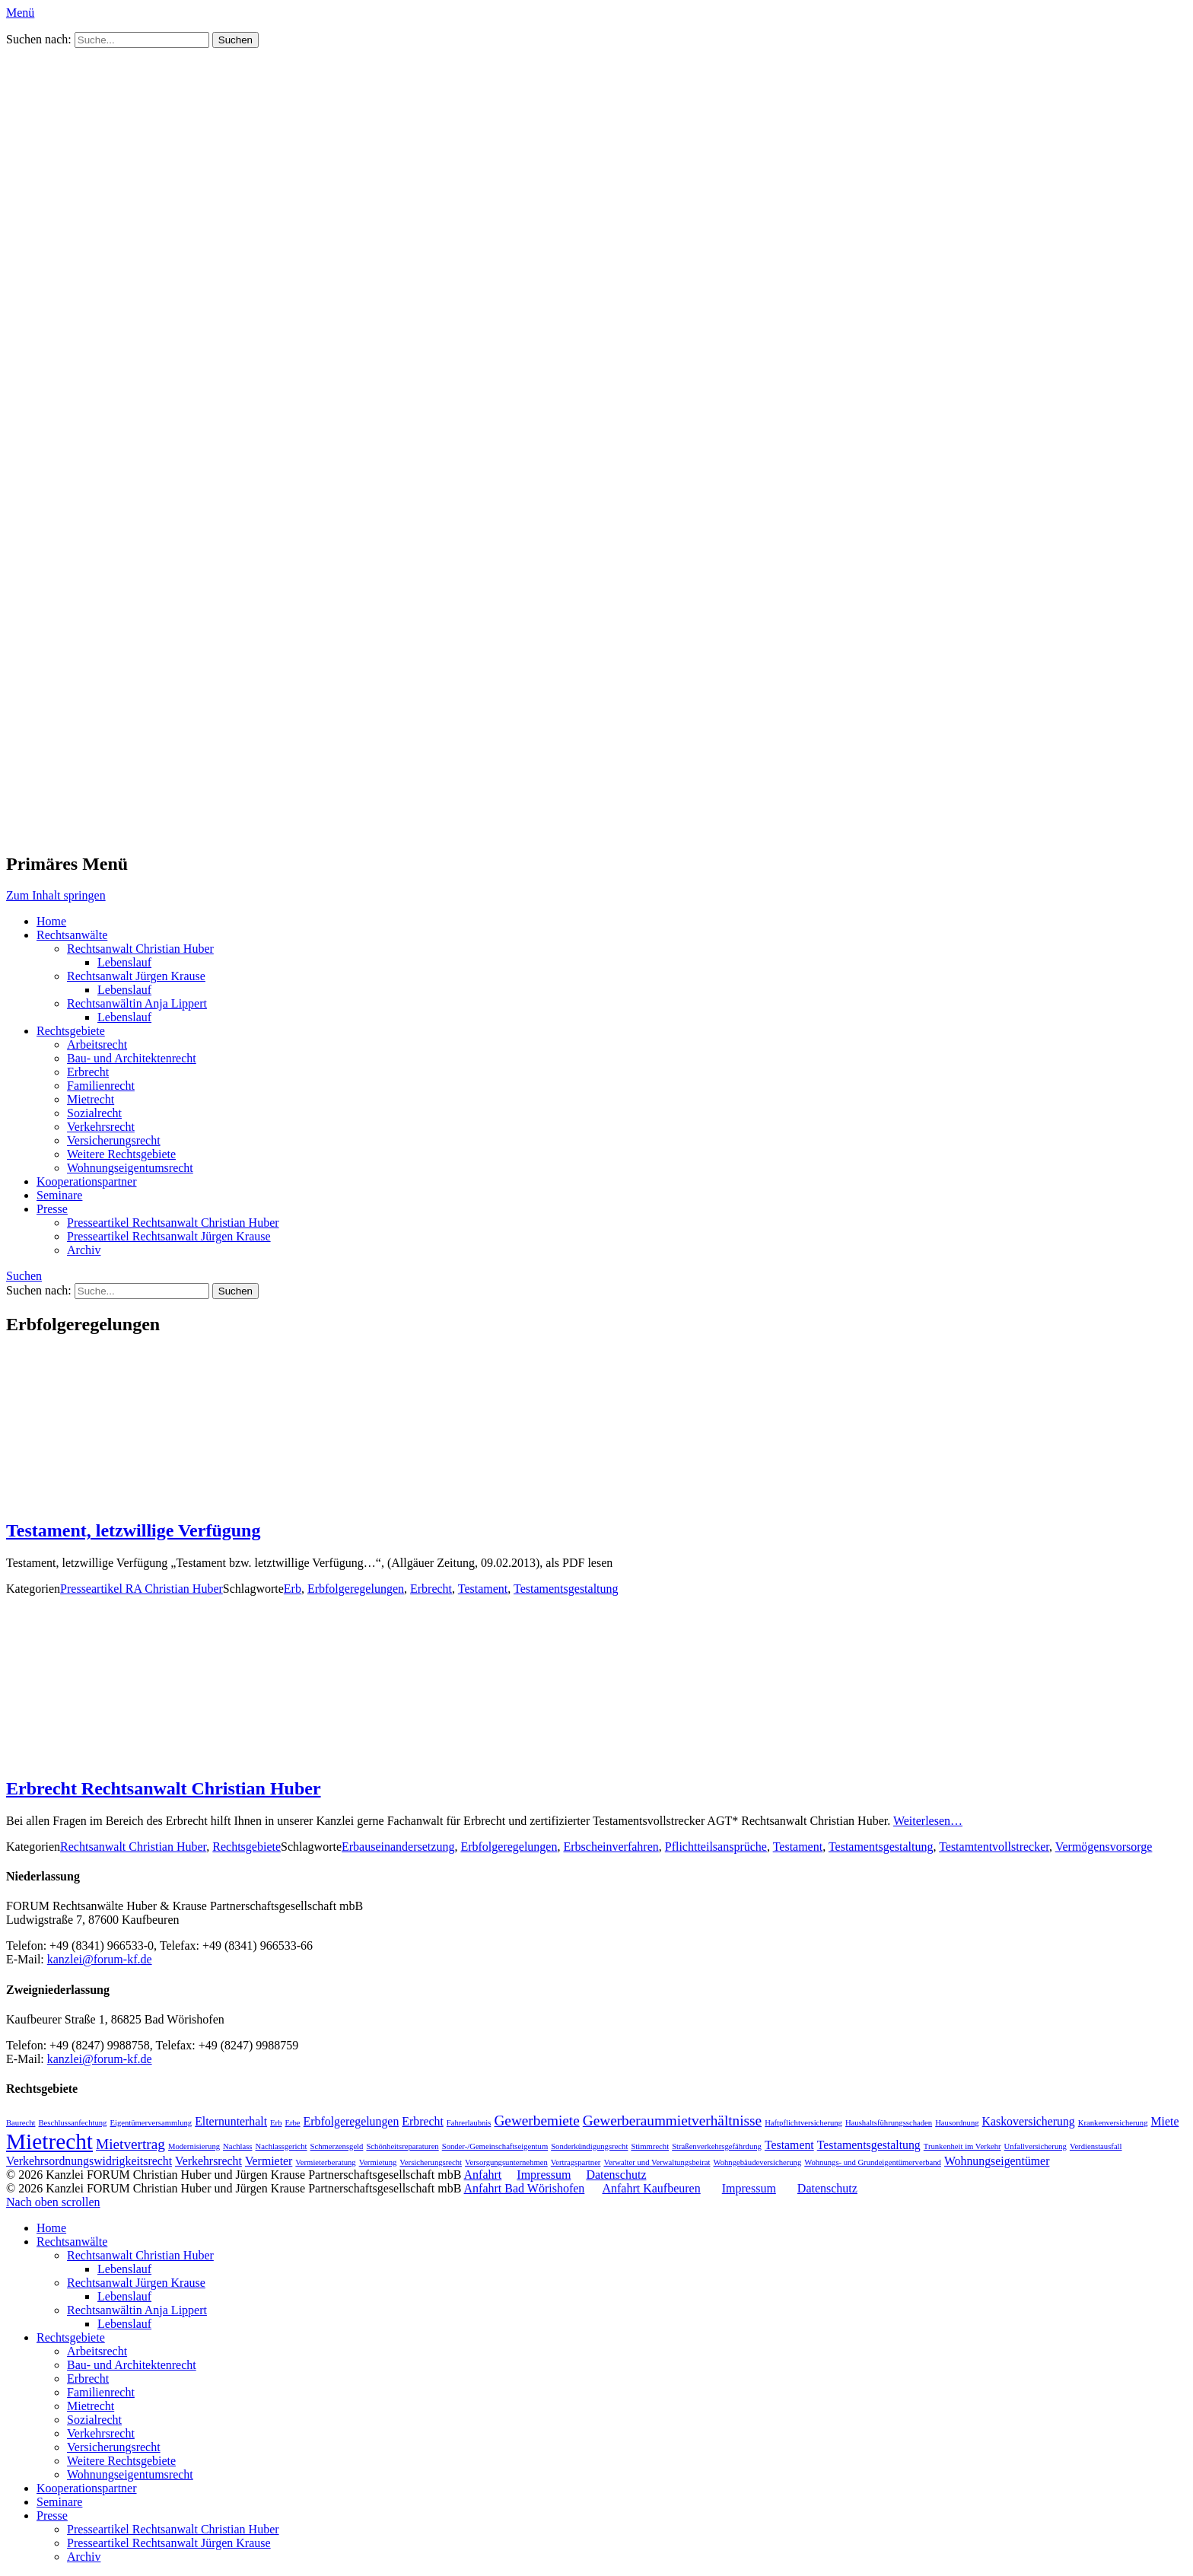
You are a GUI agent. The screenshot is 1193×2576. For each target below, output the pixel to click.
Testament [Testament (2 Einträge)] (789, 2144)
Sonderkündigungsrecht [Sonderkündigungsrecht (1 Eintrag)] (589, 2146)
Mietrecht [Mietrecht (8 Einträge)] (49, 2141)
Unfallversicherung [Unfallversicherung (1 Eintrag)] (1035, 2146)
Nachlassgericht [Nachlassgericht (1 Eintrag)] (281, 2146)
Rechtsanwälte (72, 934)
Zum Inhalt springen (56, 895)
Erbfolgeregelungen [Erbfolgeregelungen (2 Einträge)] (351, 2121)
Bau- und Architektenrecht (131, 1058)
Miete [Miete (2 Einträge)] (1165, 2121)
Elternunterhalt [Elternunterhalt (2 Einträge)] (231, 2121)
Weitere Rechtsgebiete (121, 1154)
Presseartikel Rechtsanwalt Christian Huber (173, 1222)
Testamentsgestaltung (566, 1588)
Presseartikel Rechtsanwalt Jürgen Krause (169, 1236)
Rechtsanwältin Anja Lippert (137, 1003)
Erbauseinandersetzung (398, 1846)
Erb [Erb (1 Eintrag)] (276, 2123)
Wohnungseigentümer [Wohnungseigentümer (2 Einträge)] (997, 2160)
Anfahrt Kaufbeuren (651, 2188)
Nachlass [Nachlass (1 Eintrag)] (237, 2146)
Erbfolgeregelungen (355, 1588)
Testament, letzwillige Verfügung (133, 1530)
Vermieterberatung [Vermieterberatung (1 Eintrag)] (325, 2162)
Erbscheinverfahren (610, 1846)
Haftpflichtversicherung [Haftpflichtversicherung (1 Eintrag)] (803, 2123)
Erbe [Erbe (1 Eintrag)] (292, 2123)
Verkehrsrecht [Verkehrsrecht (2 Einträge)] (208, 2160)
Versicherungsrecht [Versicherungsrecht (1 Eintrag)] (430, 2162)
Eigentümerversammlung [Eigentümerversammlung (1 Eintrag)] (151, 2123)
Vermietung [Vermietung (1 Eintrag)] (378, 2162)
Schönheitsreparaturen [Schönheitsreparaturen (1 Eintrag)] (402, 2146)
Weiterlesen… (927, 1820)
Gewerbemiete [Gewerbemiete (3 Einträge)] (536, 2121)
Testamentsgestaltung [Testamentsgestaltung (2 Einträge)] (869, 2144)
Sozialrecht (94, 1113)
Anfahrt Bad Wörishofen (524, 2188)
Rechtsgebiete (71, 1030)
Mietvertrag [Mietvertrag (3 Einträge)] (130, 2144)
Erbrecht (88, 1071)
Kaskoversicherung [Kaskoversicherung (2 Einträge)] (1028, 2121)
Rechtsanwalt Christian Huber (140, 948)
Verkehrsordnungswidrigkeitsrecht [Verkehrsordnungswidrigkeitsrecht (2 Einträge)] (89, 2160)
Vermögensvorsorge (1104, 1846)
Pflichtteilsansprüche (716, 1846)
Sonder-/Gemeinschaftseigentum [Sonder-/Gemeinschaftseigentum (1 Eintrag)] (495, 2146)
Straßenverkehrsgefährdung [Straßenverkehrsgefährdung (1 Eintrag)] (717, 2146)
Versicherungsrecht (114, 1140)
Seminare (59, 1195)
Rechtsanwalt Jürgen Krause (136, 976)
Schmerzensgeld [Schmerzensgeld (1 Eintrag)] (337, 2146)
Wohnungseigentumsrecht (130, 1167)
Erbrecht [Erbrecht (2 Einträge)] (423, 2121)
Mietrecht (90, 1099)
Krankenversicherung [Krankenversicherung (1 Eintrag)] (1113, 2123)
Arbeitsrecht (97, 1044)
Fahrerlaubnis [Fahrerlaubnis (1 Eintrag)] (469, 2123)
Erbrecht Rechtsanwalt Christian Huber (163, 1788)
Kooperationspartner (87, 1181)
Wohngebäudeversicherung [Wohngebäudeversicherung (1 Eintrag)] (758, 2162)
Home (51, 921)
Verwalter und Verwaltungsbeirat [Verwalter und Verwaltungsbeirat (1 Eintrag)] (656, 2162)
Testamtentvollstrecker (994, 1846)
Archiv (83, 1249)
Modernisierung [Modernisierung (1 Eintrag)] (194, 2146)
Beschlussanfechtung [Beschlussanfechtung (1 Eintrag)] (72, 2123)
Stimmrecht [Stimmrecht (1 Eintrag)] (650, 2146)
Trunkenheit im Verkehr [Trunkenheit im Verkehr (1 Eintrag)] (962, 2146)
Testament (483, 1588)
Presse (52, 1208)
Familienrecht (101, 1085)
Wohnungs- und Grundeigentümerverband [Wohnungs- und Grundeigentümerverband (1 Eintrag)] (872, 2162)
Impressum (544, 2174)
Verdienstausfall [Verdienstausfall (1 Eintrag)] (1096, 2146)
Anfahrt (483, 2174)
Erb (292, 1588)
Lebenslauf (124, 962)
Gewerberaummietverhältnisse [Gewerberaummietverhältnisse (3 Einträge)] (672, 2121)
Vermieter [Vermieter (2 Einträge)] (268, 2160)
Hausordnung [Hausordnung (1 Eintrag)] (956, 2123)
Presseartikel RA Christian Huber (141, 1588)
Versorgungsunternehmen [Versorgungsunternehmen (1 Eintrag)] (506, 2162)
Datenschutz (616, 2174)
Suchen (24, 1275)
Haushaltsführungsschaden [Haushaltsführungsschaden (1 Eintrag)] (888, 2123)
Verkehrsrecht (101, 1126)
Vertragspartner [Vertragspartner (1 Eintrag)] (576, 2162)
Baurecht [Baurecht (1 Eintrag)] (20, 2123)
